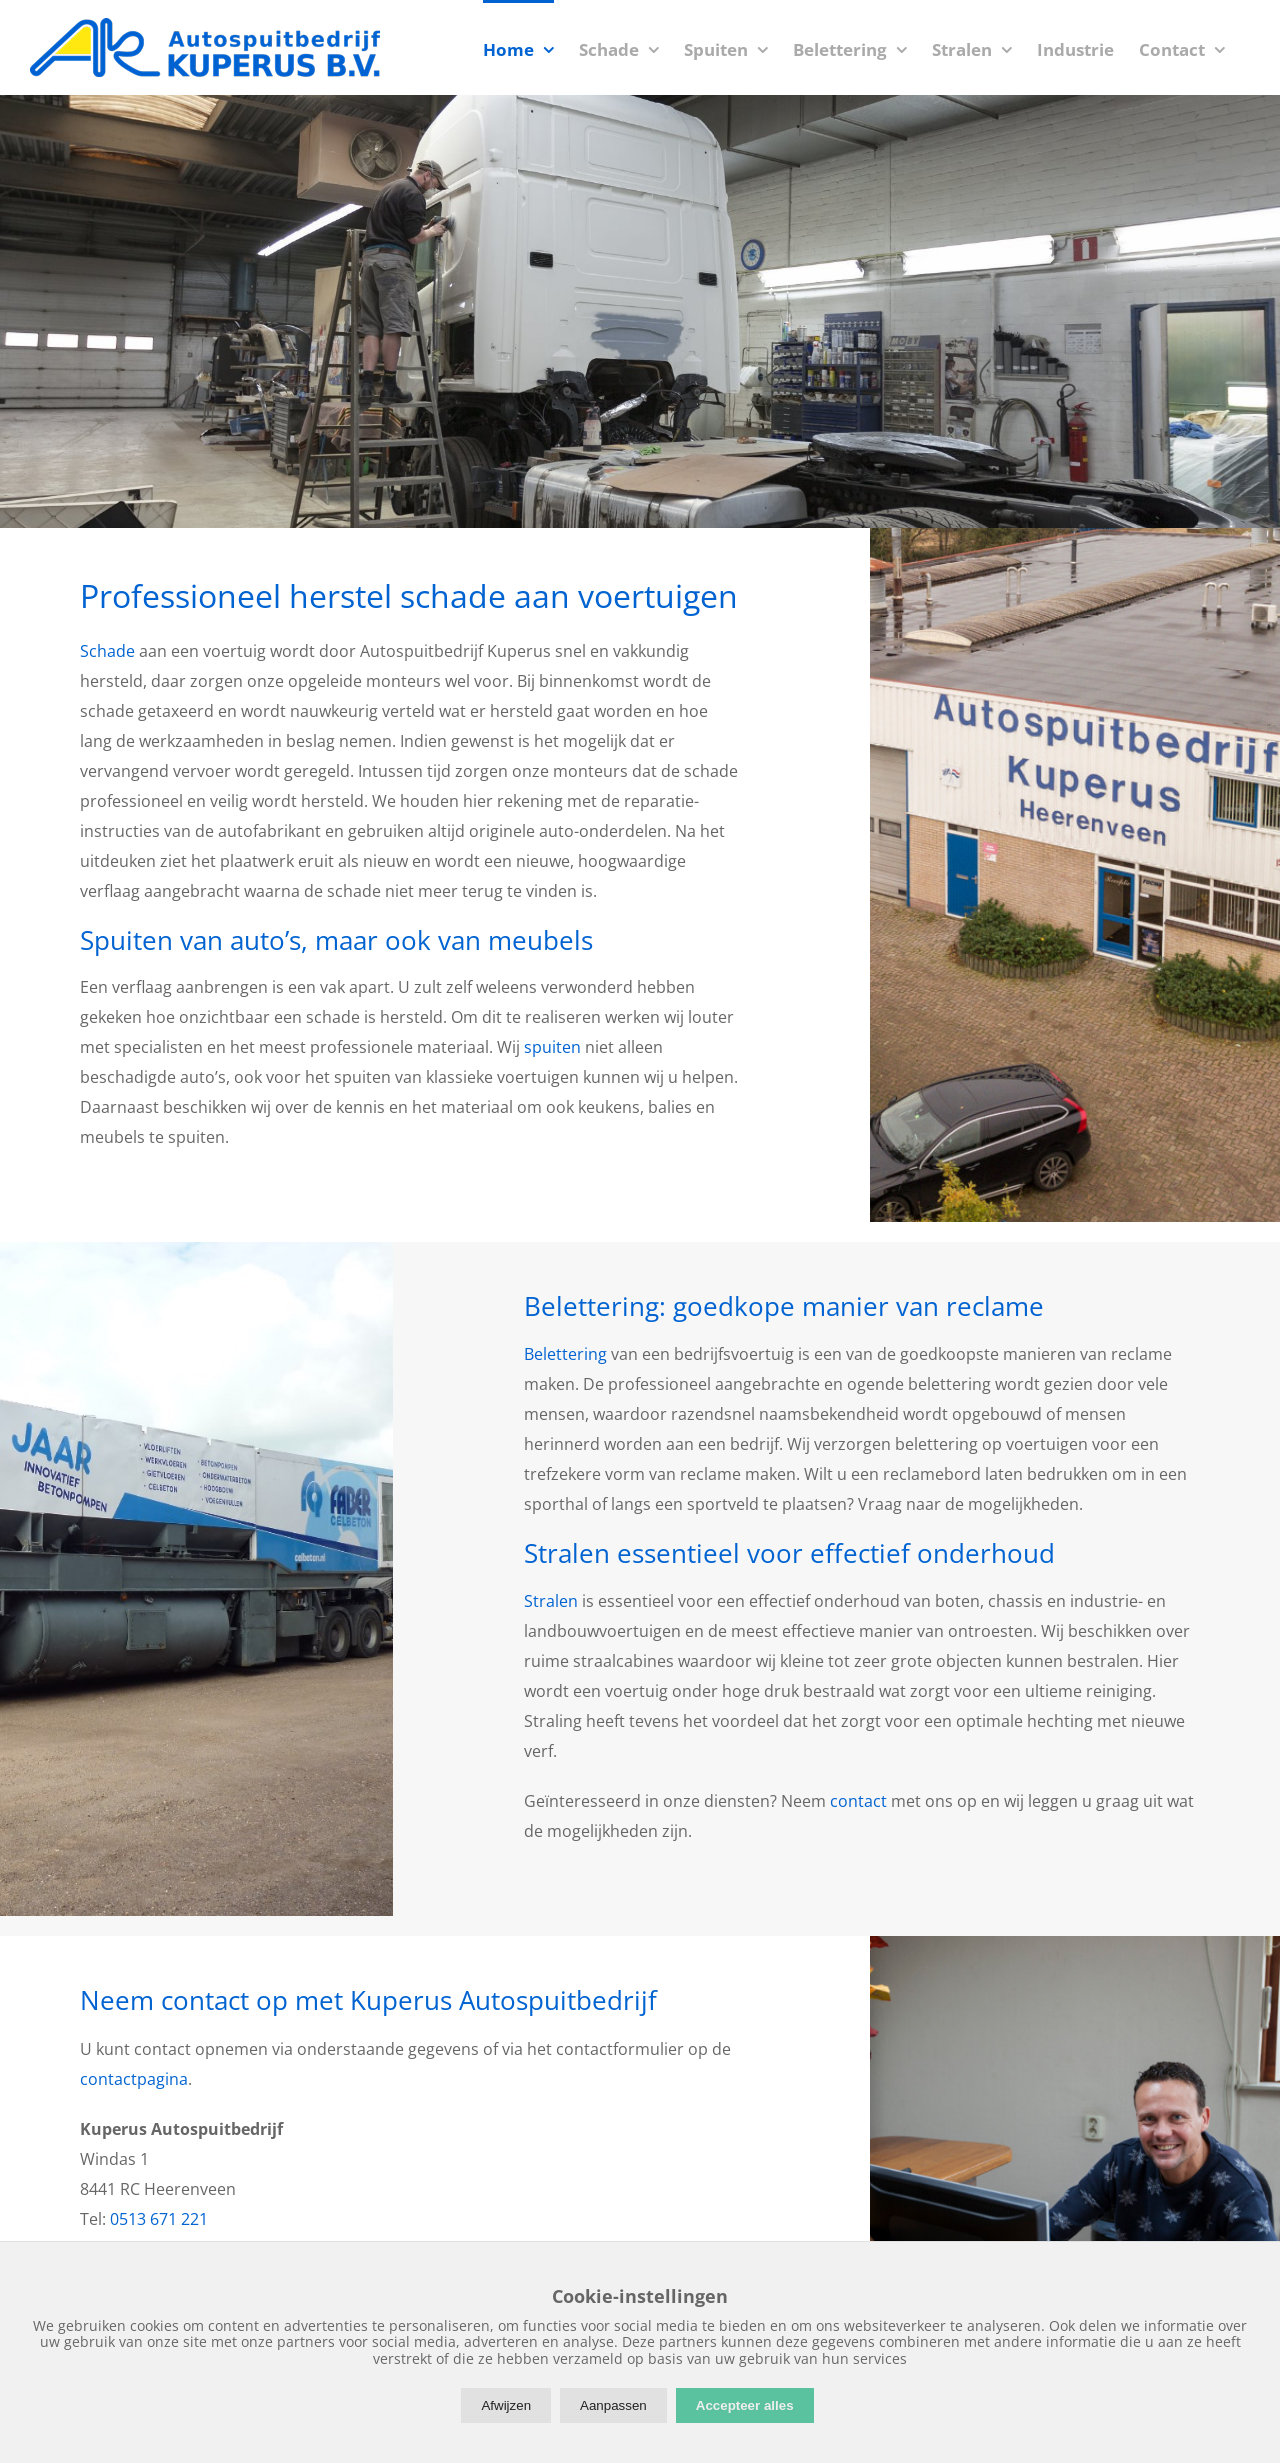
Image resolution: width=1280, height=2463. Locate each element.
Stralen (551, 1601)
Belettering (565, 1354)
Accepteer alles (745, 2405)
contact (858, 1801)
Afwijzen (506, 2405)
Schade (107, 651)
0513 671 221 (159, 2219)
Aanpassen (613, 2405)
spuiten (552, 1047)
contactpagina (134, 2079)
